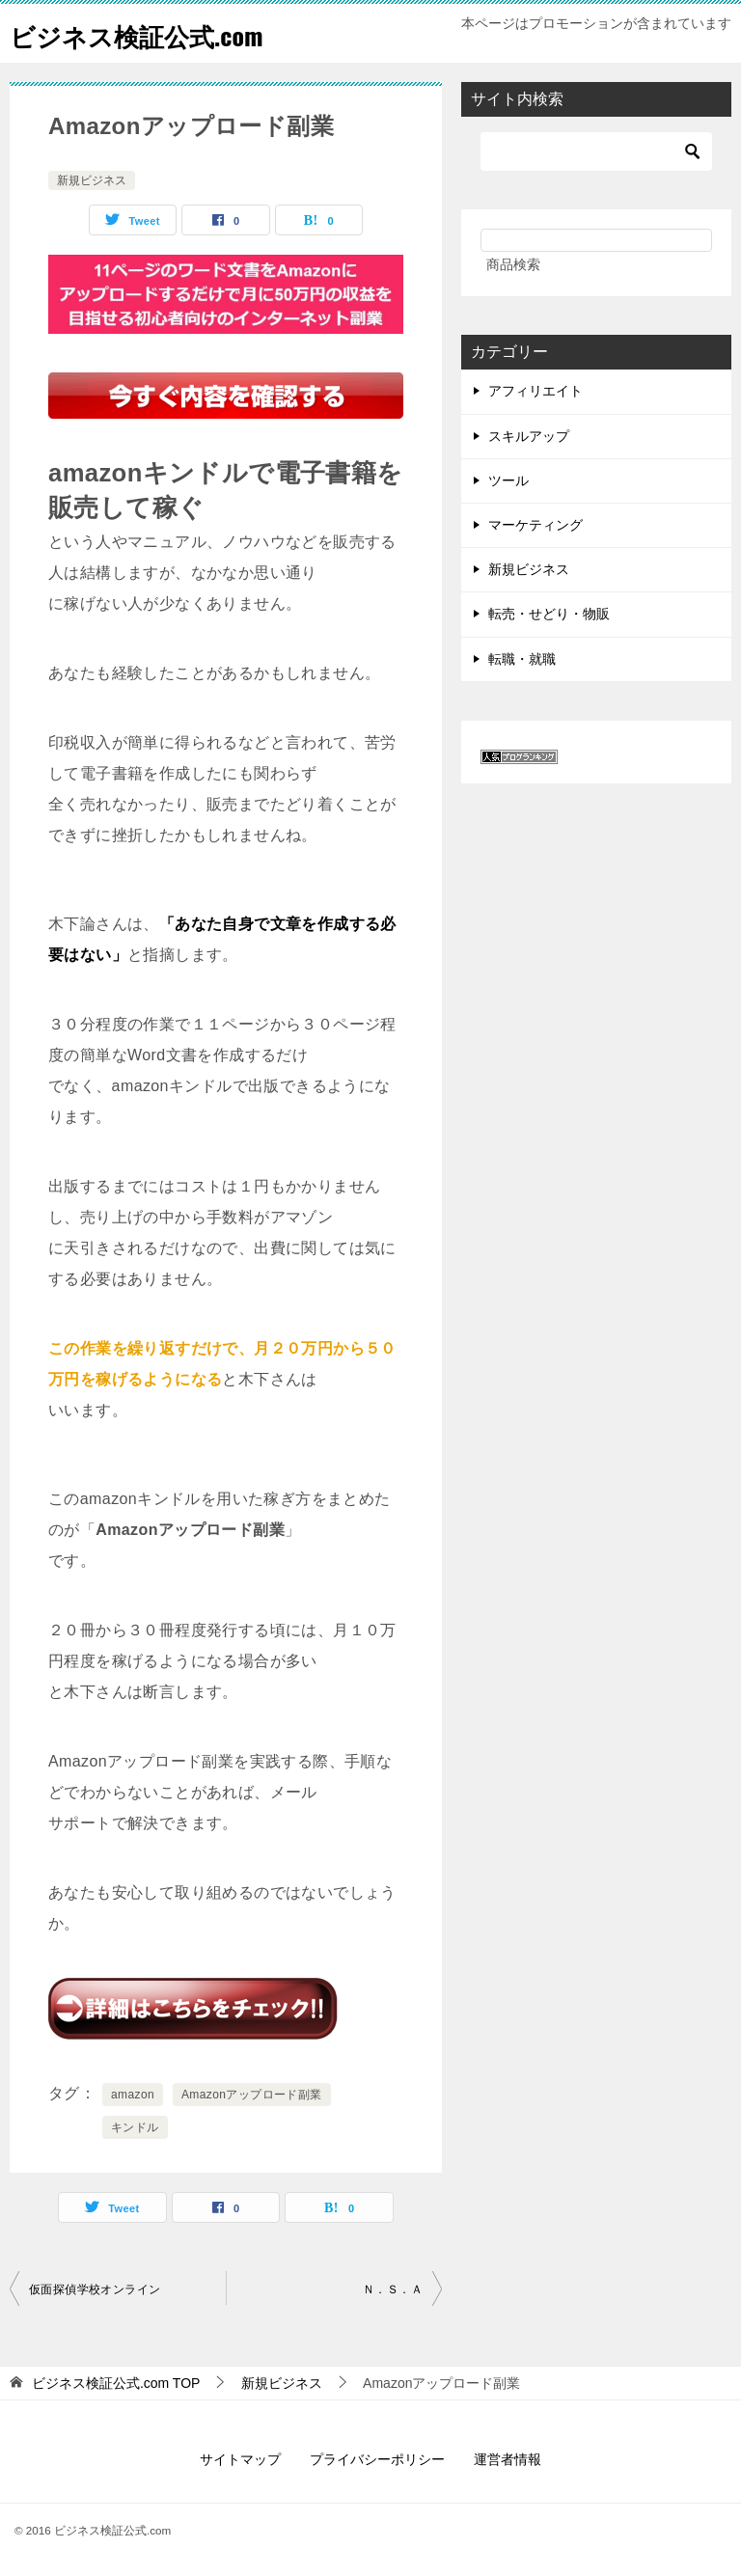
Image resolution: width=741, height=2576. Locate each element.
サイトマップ (240, 2459)
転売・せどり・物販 (549, 613)
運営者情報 (507, 2459)
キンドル (135, 2127)
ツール (508, 480)
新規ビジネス (91, 180)
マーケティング (535, 525)
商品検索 (513, 264)
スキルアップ (528, 436)
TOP (116, 2383)
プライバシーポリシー (377, 2459)
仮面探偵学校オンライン (94, 2289)
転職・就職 (522, 659)
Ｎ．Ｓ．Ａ (393, 2289)
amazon (132, 2094)
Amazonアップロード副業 (251, 2094)
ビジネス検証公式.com (155, 33)
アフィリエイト (535, 390)
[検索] (596, 151)
